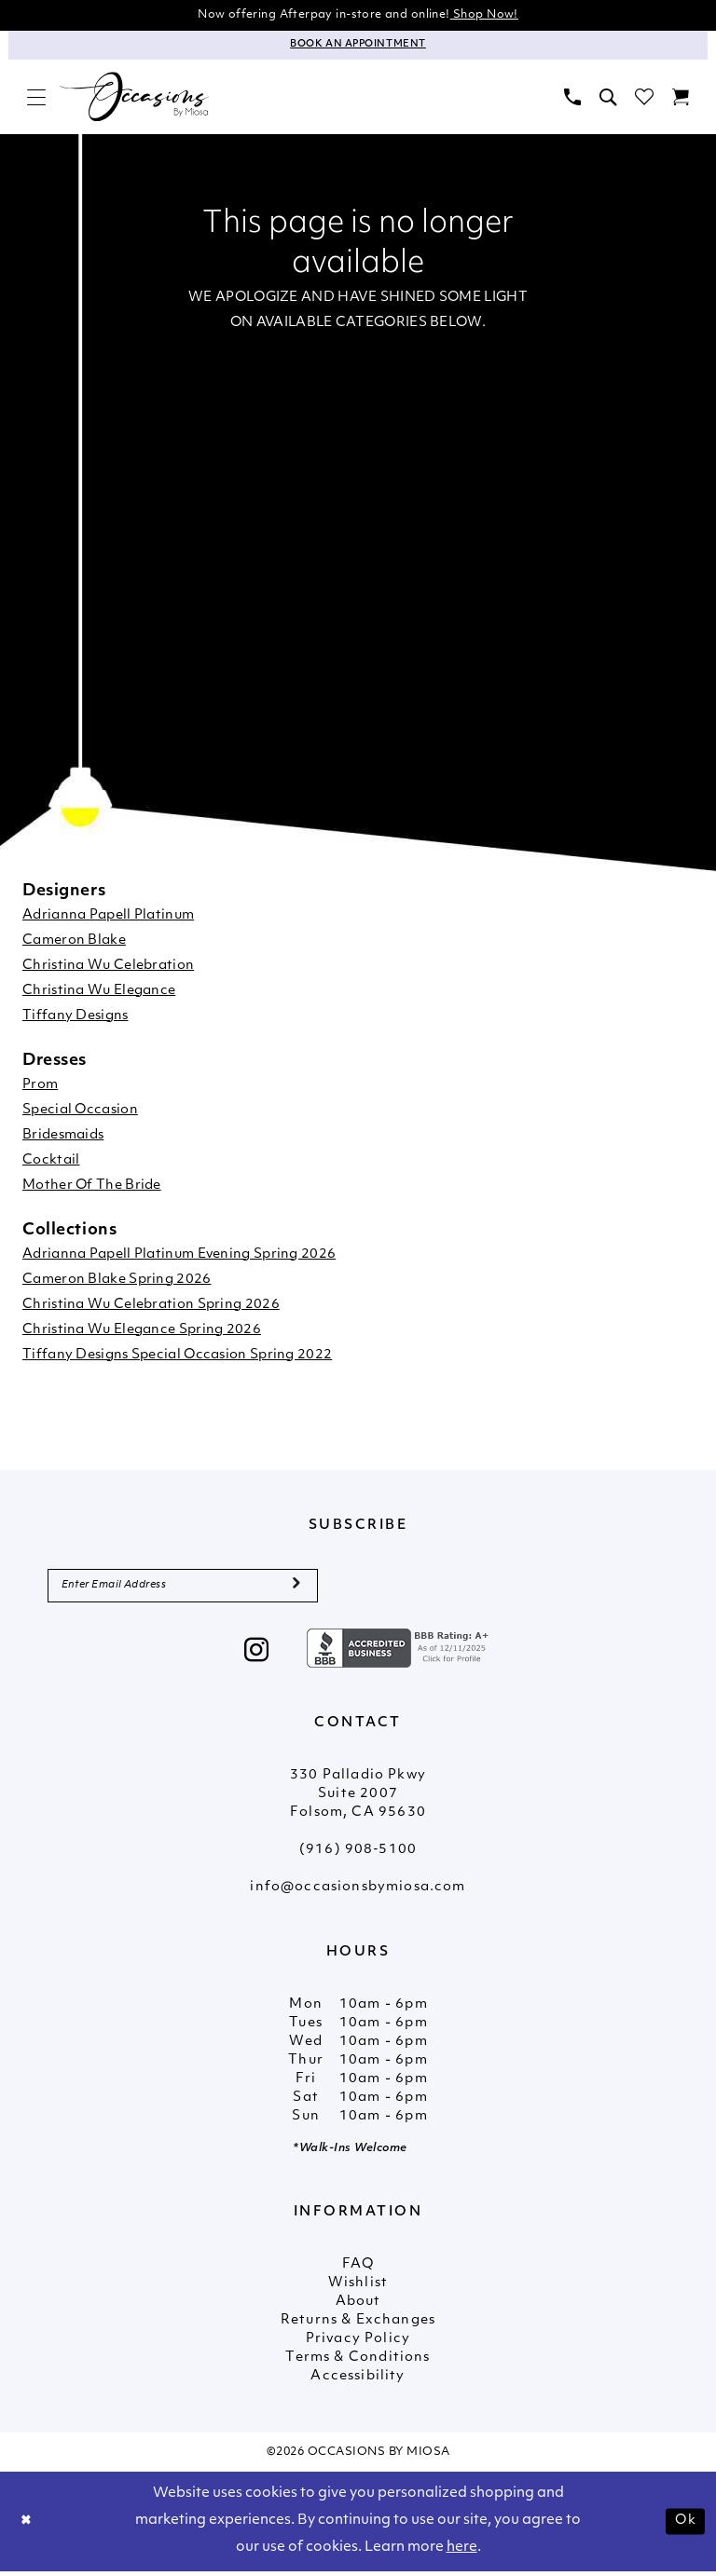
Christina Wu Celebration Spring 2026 (151, 1307)
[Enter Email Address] (183, 1589)
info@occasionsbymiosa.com (357, 1893)
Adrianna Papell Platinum (108, 917)
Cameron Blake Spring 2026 (117, 1281)
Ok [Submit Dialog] (684, 2525)
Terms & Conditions (357, 2363)
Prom (40, 1087)
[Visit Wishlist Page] (644, 98)
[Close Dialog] (28, 2526)
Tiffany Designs (75, 1018)
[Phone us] (572, 97)
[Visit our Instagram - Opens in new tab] (256, 1657)
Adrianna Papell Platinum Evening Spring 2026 (179, 1256)
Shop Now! (493, 15)
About (358, 2307)
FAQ (358, 2270)
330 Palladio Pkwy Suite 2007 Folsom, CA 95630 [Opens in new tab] (358, 1799)
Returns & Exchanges (358, 2326)
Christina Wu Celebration (108, 968)
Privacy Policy (358, 2344)
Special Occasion (80, 1112)
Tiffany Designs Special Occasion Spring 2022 (177, 1357)
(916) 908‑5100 (358, 1855)
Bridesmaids (62, 1137)
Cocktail (50, 1162)
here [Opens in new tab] (462, 2552)
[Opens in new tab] (400, 1653)
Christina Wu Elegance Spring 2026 (141, 1332)
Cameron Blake (74, 942)
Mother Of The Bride (91, 1187)
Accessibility (357, 2382)
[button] (36, 98)
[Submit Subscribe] (296, 1589)
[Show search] (608, 97)
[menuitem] (36, 98)
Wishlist (358, 2289)
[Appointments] (358, 47)
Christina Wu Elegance (98, 993)
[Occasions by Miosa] (134, 99)
